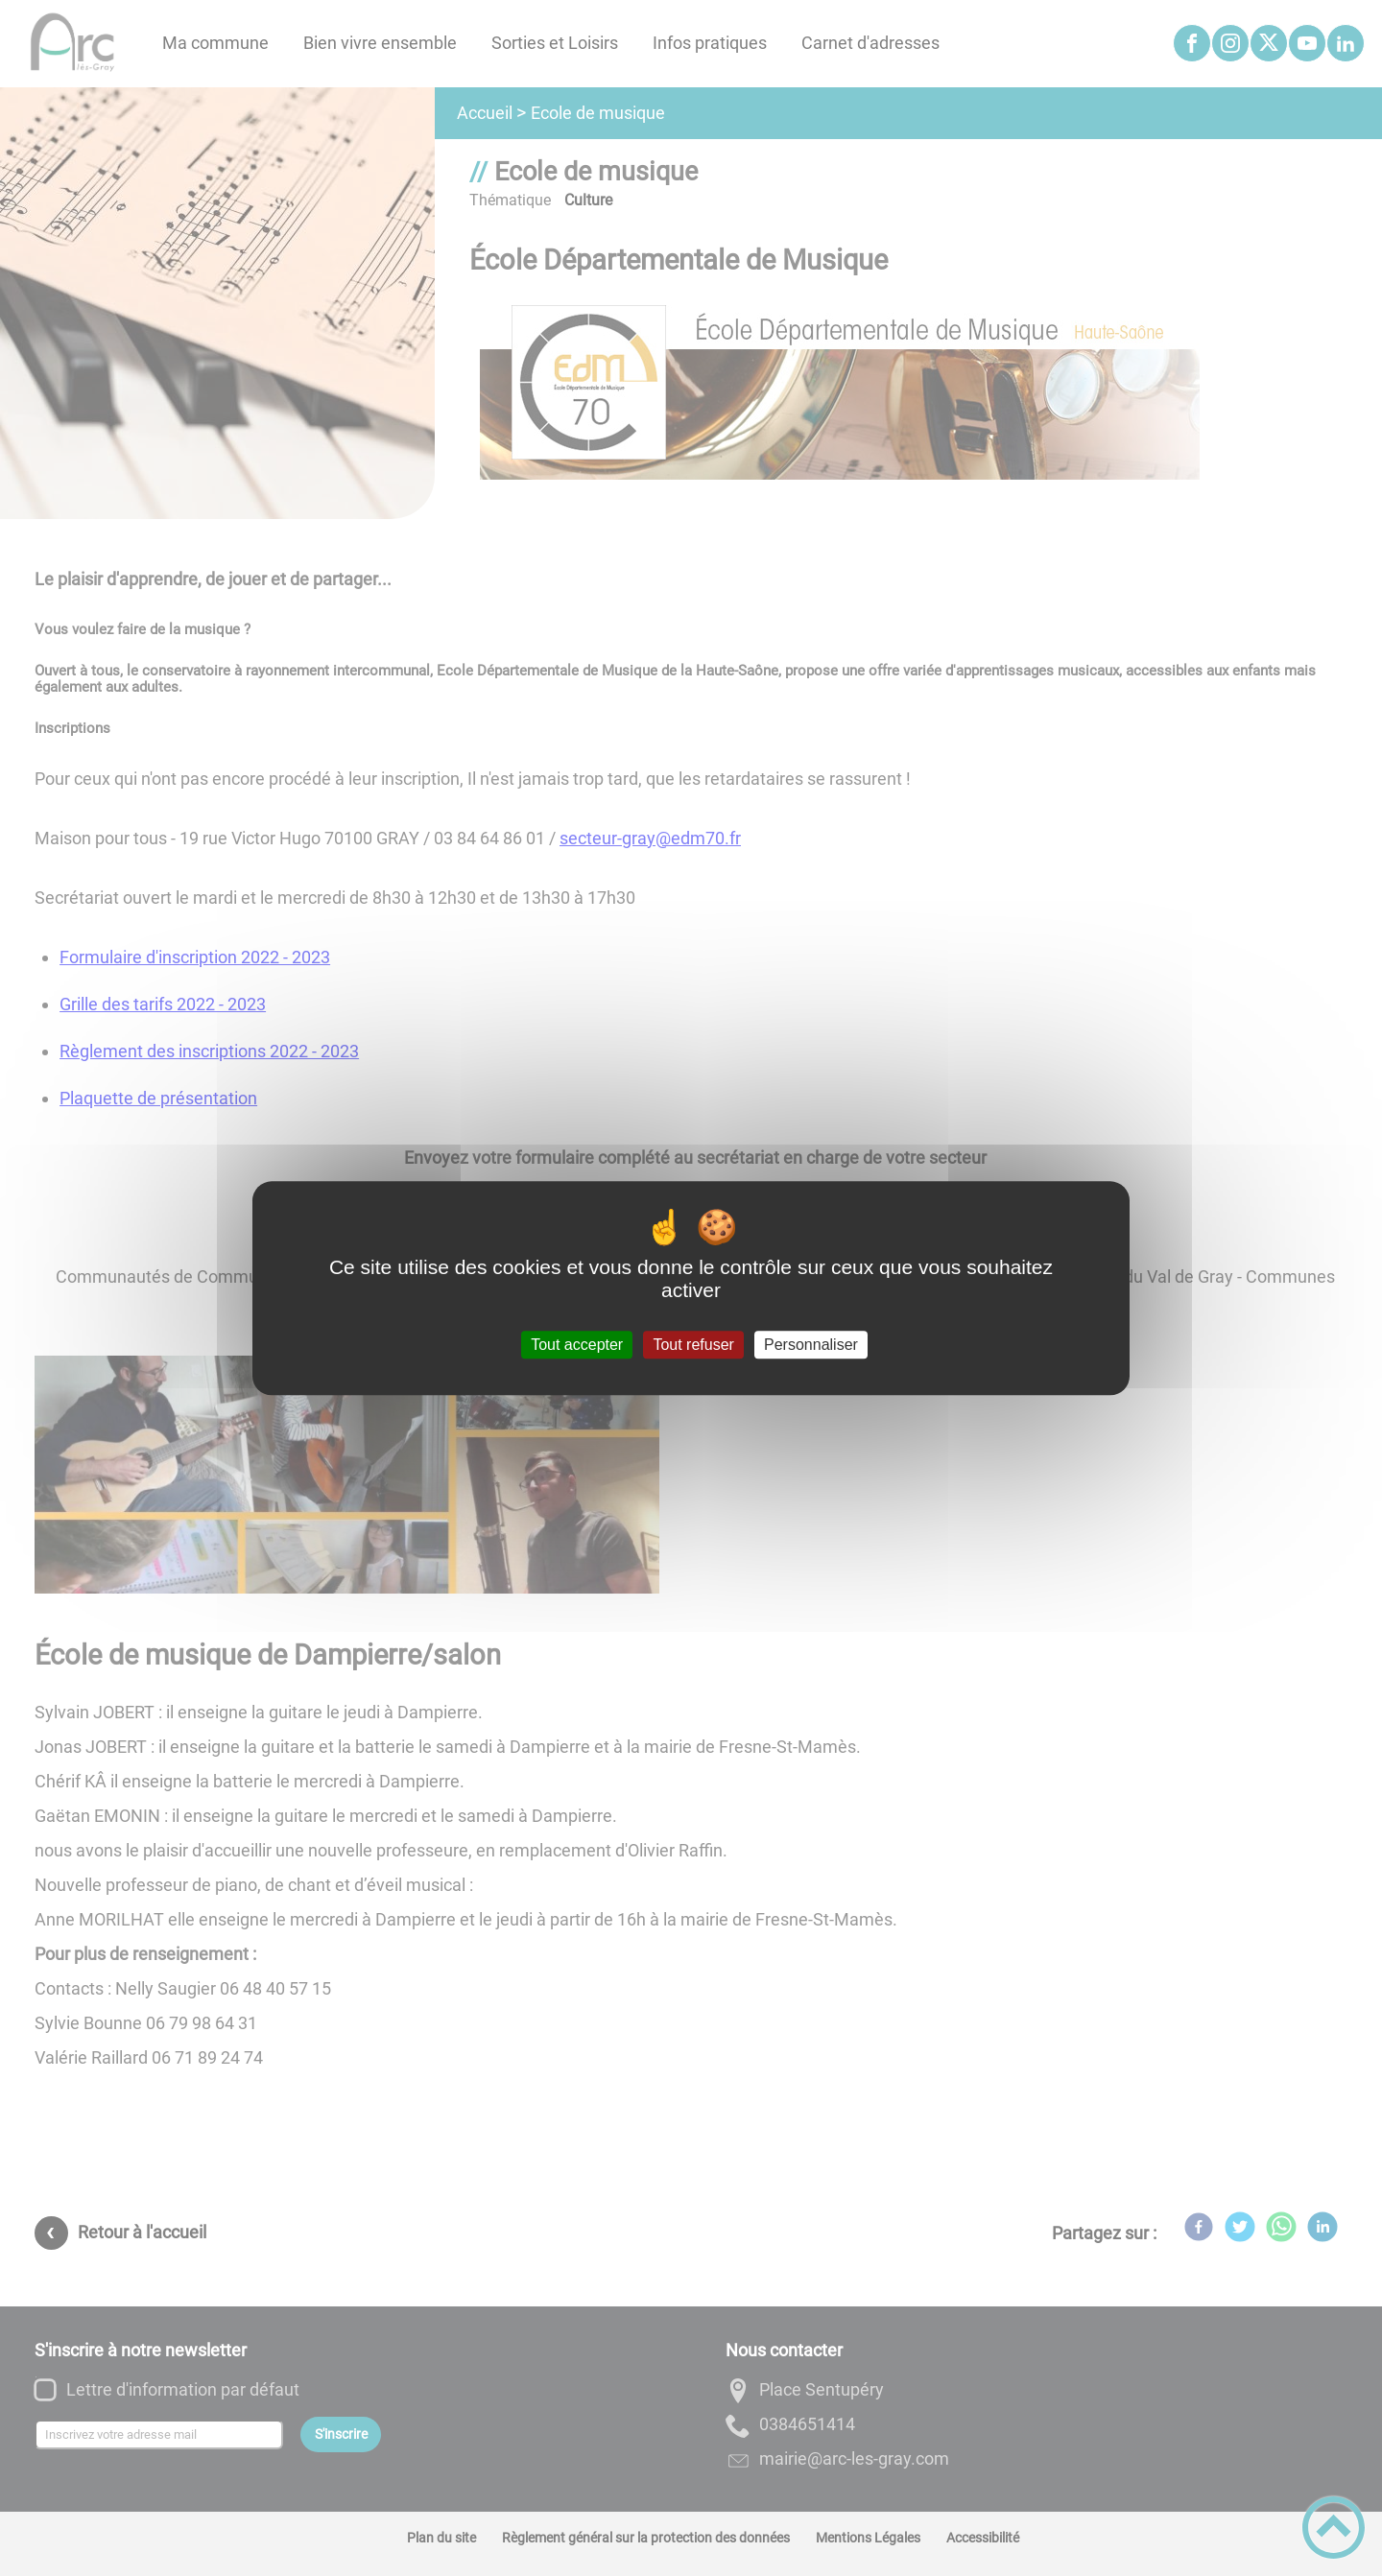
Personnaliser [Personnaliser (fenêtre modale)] (811, 1344)
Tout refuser (693, 1344)
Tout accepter (577, 1344)
